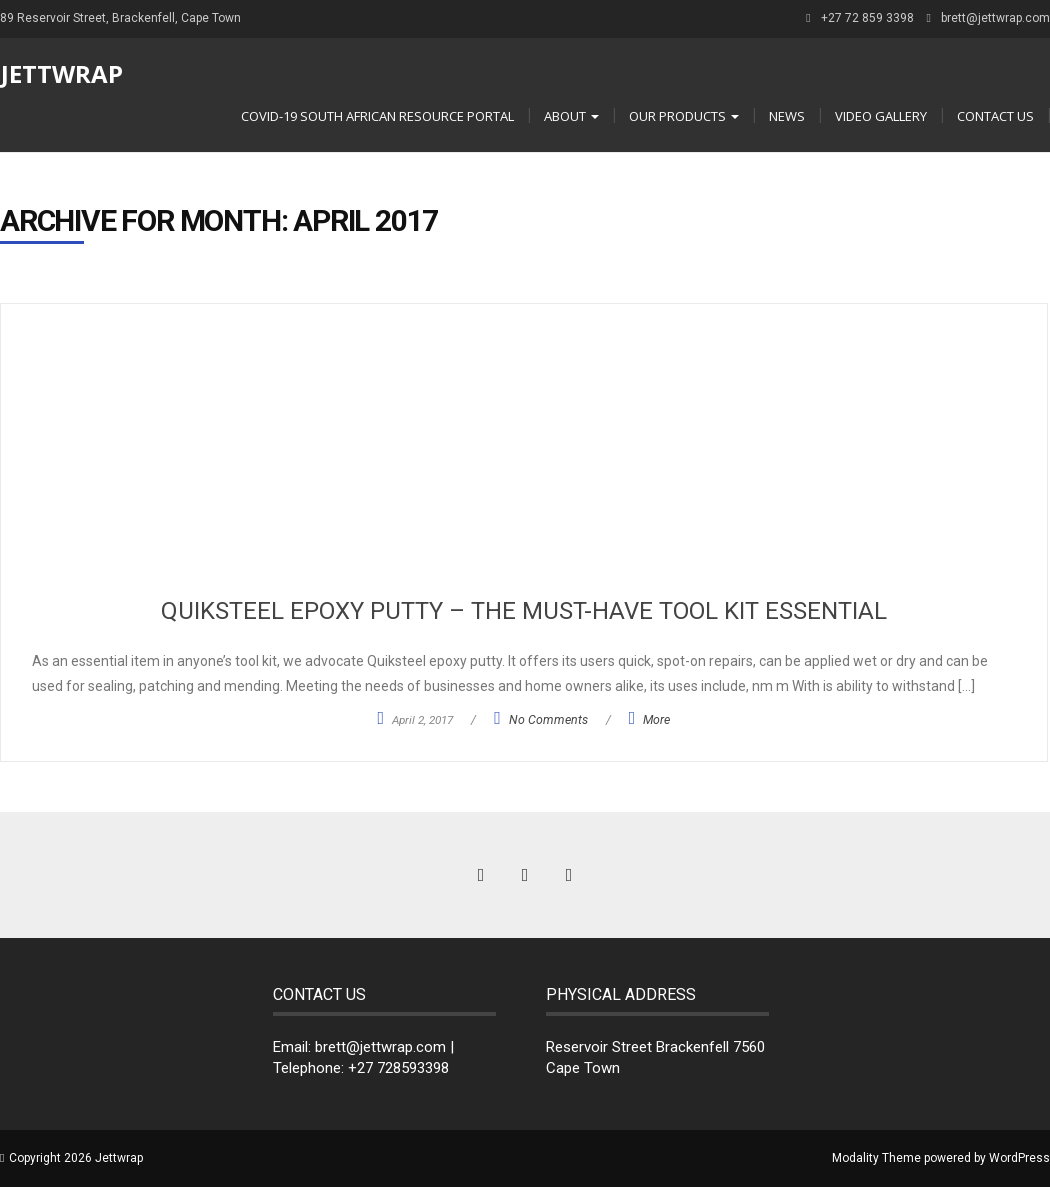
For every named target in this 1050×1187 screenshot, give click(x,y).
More (656, 720)
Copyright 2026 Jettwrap (76, 1158)
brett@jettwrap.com (995, 18)
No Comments (548, 720)
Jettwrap (62, 73)
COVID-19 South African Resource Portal (377, 116)
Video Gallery (881, 116)
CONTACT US (995, 116)
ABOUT (571, 116)
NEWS (787, 116)
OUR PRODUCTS (684, 116)
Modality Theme (876, 1158)
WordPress (1019, 1158)
